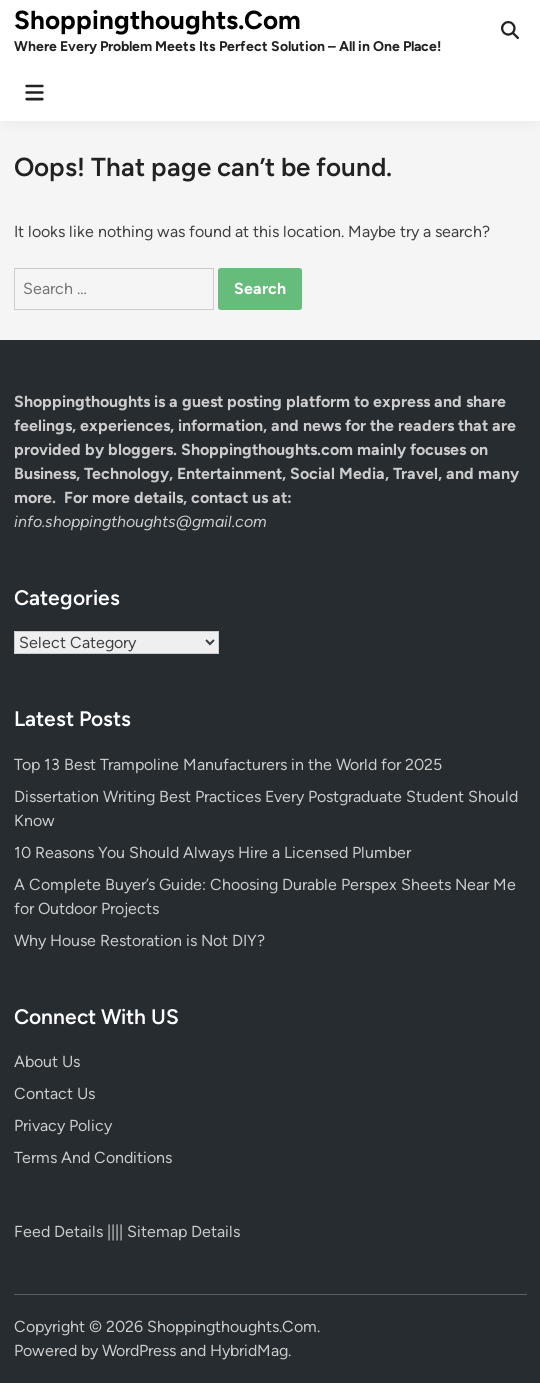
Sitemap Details (183, 1231)
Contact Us (54, 1093)
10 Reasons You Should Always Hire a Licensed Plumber (212, 852)
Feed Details (58, 1231)
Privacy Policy (63, 1125)
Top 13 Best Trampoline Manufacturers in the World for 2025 (228, 764)
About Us (47, 1061)
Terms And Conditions (93, 1157)
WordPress (139, 1350)
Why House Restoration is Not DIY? (139, 940)
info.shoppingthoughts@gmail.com (140, 521)
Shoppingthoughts (82, 401)
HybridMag (249, 1350)
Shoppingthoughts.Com (157, 20)
